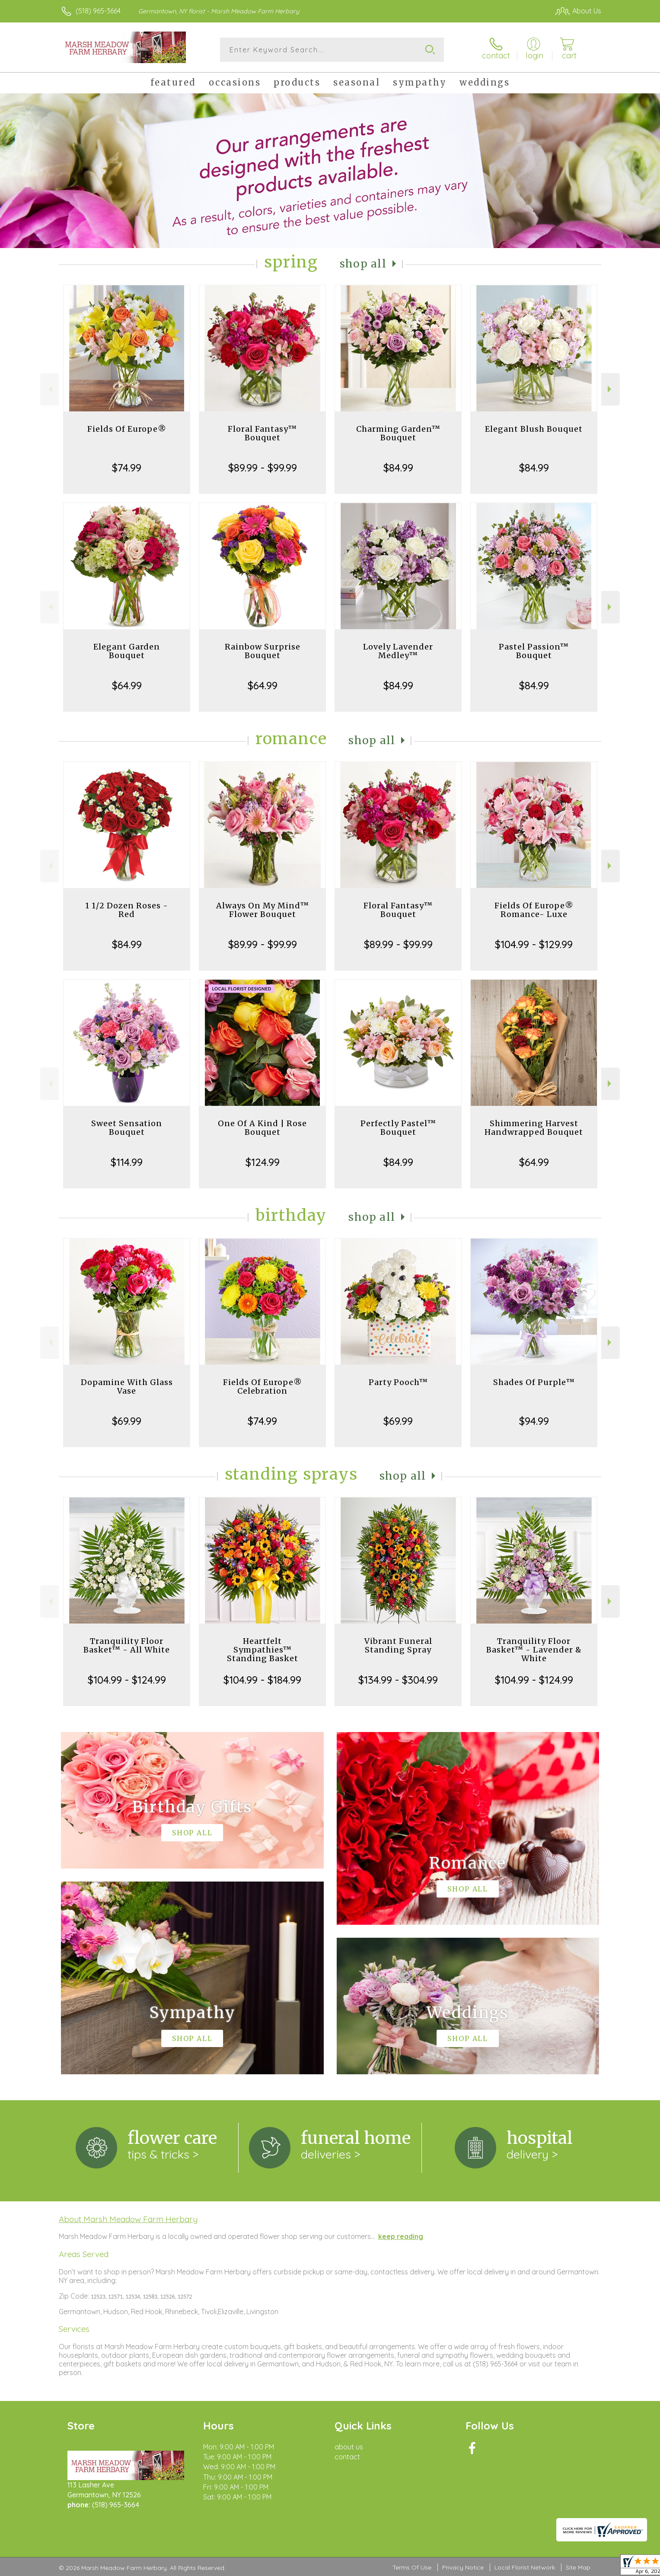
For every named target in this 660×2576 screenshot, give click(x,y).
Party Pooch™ (398, 1382)
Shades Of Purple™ (534, 1382)
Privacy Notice (463, 2567)
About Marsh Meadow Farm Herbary (128, 2219)
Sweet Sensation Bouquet (126, 1127)
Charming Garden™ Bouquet (398, 433)
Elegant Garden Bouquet (126, 651)
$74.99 (126, 467)
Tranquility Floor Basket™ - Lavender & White (534, 1649)
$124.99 (263, 1162)
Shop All (363, 264)
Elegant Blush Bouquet (534, 429)
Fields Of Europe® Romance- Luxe (534, 910)
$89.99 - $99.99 (262, 467)
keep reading (400, 2236)
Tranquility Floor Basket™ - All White (126, 1645)
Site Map (578, 2567)
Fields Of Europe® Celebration (262, 1386)
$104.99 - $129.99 (534, 944)
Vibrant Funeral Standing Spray (398, 1645)
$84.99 (398, 467)
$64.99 (127, 685)
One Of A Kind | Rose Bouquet (262, 1127)
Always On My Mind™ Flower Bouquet (262, 910)
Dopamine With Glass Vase (127, 1386)
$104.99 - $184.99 (262, 1679)
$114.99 (127, 1162)
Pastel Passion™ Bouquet (534, 651)
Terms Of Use (411, 2567)
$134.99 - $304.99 (398, 1679)
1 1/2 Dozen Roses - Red (126, 910)
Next (610, 389)
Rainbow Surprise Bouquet (262, 651)
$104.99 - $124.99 (127, 1679)
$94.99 (534, 1420)
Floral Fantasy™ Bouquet (262, 433)
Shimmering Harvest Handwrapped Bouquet (534, 1127)
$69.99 (126, 1420)
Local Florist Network (524, 2567)
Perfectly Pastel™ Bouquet (398, 1127)
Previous (49, 389)
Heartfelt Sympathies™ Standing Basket (262, 1649)
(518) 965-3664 (98, 10)
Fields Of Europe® (126, 429)
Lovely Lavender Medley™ (398, 651)
